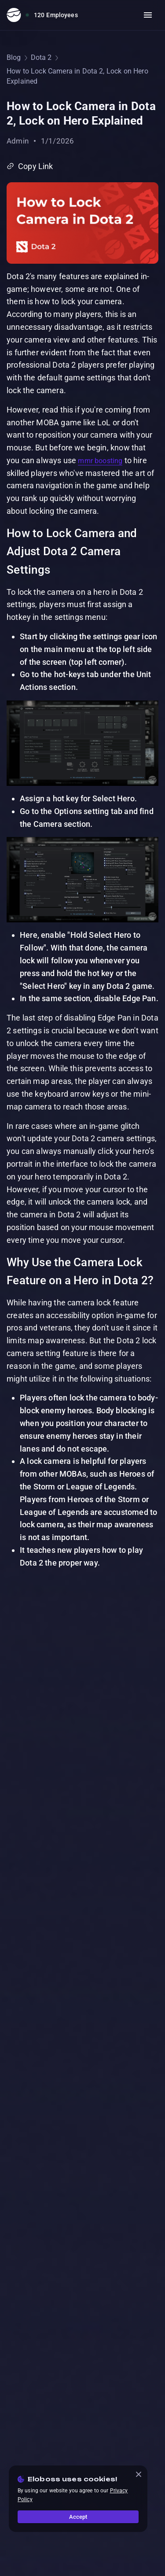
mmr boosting (100, 461)
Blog (14, 57)
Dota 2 (41, 57)
